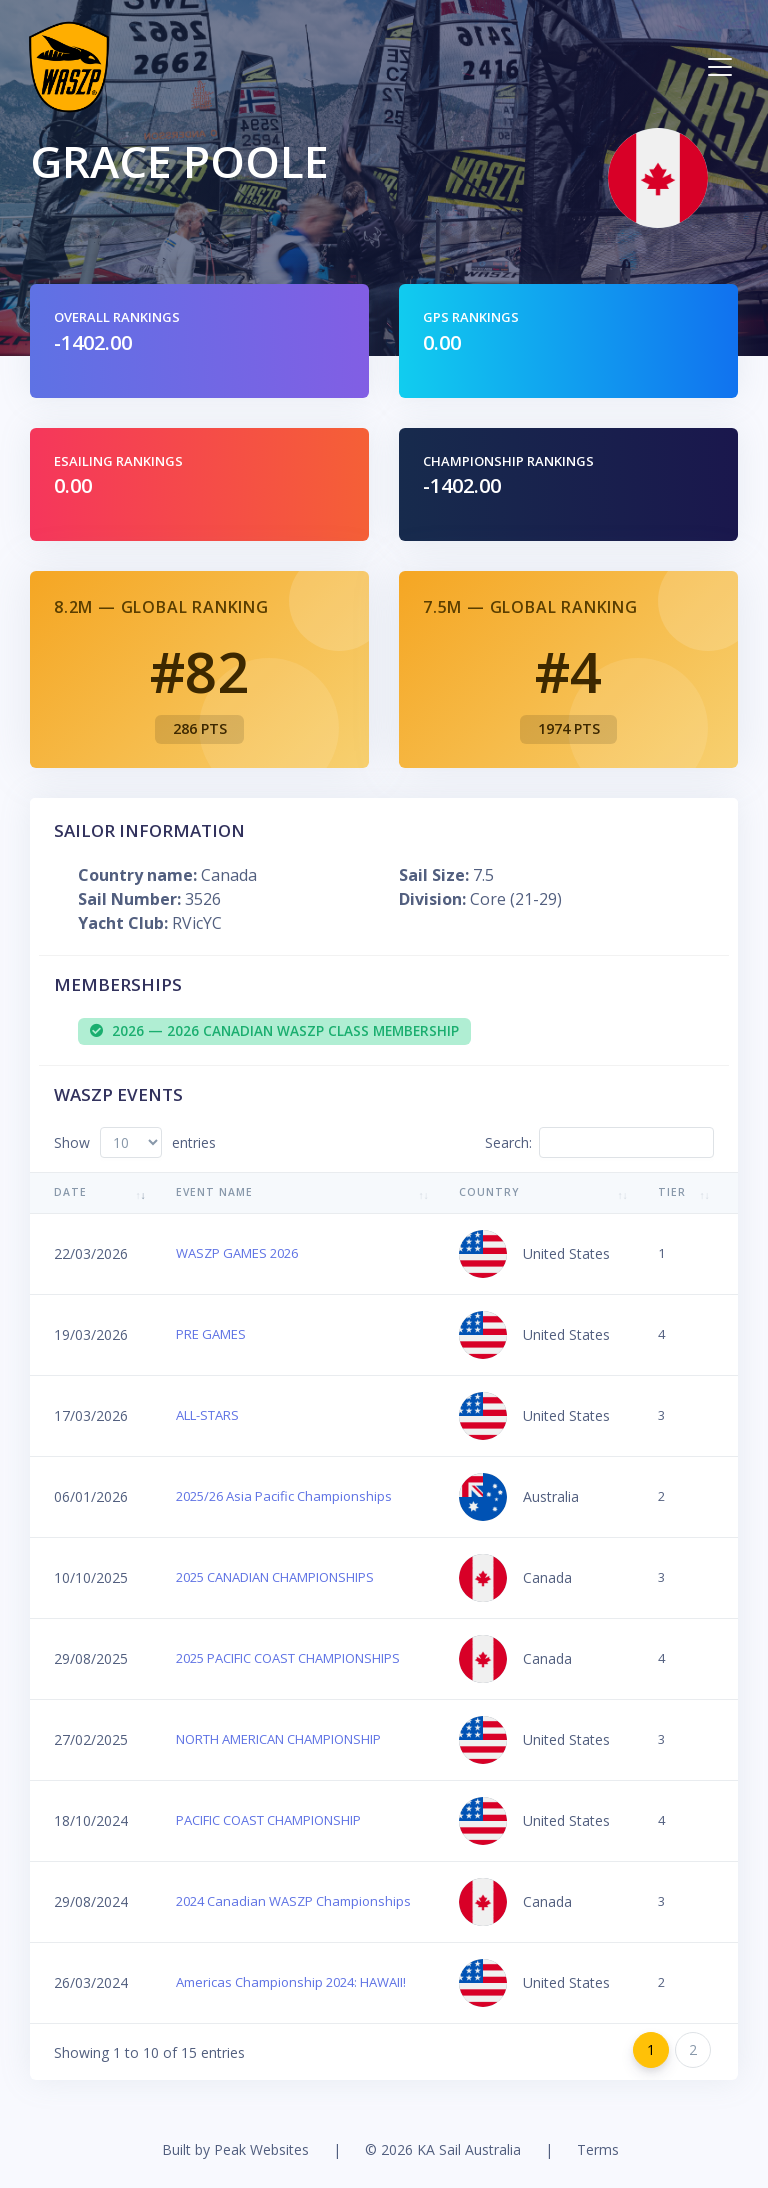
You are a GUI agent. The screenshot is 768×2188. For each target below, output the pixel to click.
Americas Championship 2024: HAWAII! (291, 1982)
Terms (598, 2149)
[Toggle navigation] (720, 67)
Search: (599, 1142)
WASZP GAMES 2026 (237, 1253)
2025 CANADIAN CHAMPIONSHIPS (275, 1577)
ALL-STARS (207, 1415)
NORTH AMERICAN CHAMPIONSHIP (278, 1739)
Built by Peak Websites (235, 2149)
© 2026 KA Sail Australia (443, 2149)
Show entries (135, 1142)
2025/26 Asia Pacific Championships (284, 1496)
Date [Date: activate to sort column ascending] (70, 1192)
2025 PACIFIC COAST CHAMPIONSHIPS (288, 1658)
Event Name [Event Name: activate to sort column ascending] (214, 1192)
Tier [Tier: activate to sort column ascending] (672, 1192)
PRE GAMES (211, 1334)
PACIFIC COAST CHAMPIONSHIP (268, 1820)
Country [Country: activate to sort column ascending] (489, 1192)
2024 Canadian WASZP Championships (293, 1901)
